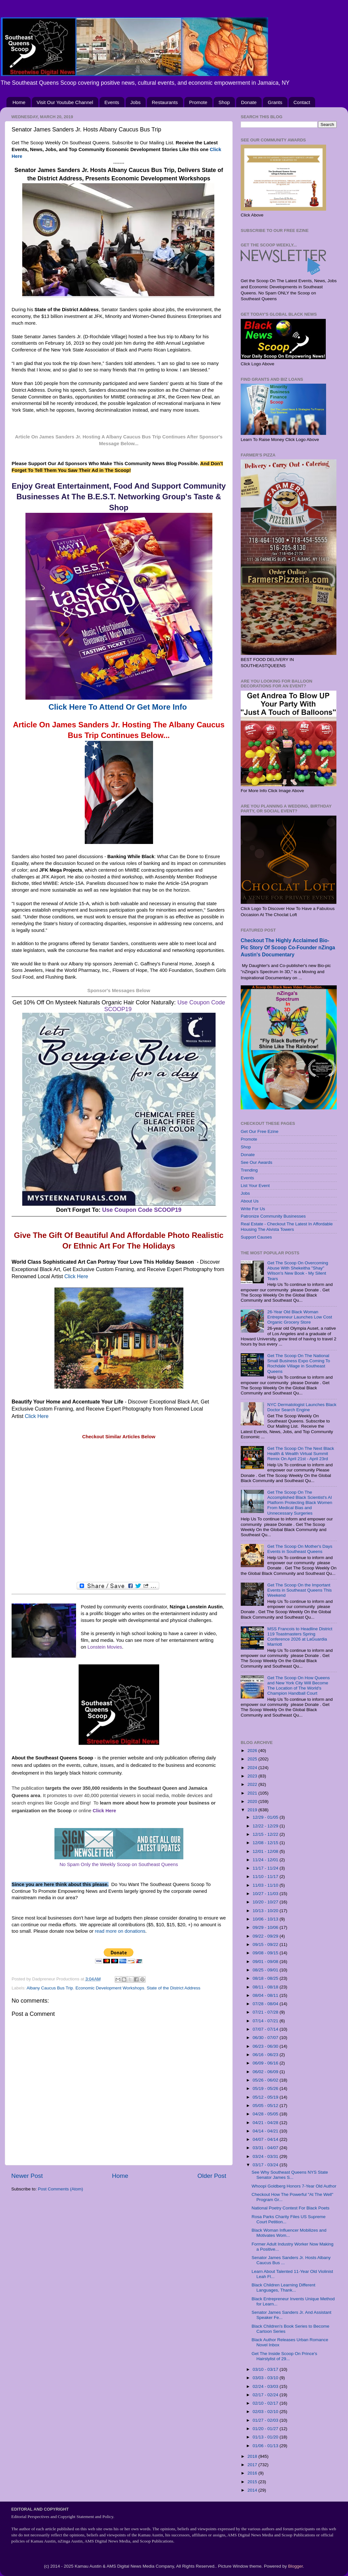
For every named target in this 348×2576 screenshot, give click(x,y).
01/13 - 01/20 (266, 2437)
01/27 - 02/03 (266, 2420)
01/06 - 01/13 (266, 2445)
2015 (252, 2481)
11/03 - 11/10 (266, 1885)
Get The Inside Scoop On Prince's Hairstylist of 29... (284, 2356)
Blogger (295, 2566)
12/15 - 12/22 (266, 1834)
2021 (252, 1793)
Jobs (135, 102)
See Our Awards (256, 1162)
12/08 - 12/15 (266, 1842)
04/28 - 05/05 (266, 2114)
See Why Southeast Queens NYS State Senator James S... (290, 2175)
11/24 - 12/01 (266, 1859)
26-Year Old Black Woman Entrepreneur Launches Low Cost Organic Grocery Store (299, 1317)
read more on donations (120, 1931)
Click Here (76, 1276)
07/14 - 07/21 (266, 2020)
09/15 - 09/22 (266, 1944)
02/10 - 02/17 (266, 2403)
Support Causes (256, 1237)
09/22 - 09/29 (266, 1936)
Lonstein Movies (104, 1647)
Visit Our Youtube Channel (65, 102)
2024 (252, 1767)
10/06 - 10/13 (266, 1919)
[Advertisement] (119, 1511)
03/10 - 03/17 (266, 2369)
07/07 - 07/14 (266, 2029)
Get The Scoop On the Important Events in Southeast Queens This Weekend (299, 1590)
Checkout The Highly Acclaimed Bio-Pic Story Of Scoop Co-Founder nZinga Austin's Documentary (288, 947)
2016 (252, 2473)
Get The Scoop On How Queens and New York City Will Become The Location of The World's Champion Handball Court (298, 1685)
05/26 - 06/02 (266, 2080)
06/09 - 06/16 (266, 2063)
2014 (252, 2490)
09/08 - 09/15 (266, 1952)
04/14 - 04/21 (266, 2131)
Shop (224, 102)
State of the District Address (173, 1988)
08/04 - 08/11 (266, 1995)
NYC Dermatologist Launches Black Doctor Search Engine (301, 1407)
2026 (252, 1750)
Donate (248, 102)
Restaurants (165, 102)
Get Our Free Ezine (259, 1131)
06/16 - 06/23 (266, 2054)
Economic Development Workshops (109, 1988)
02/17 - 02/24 (266, 2394)
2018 (252, 2456)
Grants (275, 102)
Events (111, 102)
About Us (250, 1201)
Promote (198, 102)
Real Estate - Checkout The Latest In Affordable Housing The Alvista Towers (287, 1226)
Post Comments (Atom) (60, 2189)
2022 (252, 1784)
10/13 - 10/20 (266, 1910)
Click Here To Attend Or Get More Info (118, 707)
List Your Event (255, 1185)
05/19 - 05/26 (266, 2088)
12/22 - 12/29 (266, 1826)
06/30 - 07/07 (266, 2037)
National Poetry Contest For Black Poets (291, 2208)
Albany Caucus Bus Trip (50, 1988)
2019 (252, 1809)
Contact (302, 102)
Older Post (212, 2175)
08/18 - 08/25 (266, 1978)
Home (19, 102)
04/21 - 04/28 (266, 2122)
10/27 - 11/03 (266, 1893)
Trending (249, 1170)
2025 (252, 1759)
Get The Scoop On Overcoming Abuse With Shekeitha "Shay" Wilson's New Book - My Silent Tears (297, 1270)
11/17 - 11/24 (266, 1868)
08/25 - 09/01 (266, 1970)
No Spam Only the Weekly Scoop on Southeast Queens (119, 1864)
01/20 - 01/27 (266, 2428)
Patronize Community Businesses (273, 1216)
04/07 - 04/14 (266, 2139)
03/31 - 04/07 (266, 2147)
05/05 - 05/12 (266, 2105)
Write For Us (253, 1208)
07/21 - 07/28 (266, 2012)
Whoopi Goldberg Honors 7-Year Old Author (294, 2186)
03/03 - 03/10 (266, 2377)
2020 (252, 1801)
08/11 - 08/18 (266, 1987)
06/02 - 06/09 (266, 2071)
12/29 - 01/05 (266, 1817)
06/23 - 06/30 (266, 2046)
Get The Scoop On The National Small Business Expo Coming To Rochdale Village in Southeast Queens (298, 1363)
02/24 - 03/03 (266, 2386)
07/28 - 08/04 (266, 2003)
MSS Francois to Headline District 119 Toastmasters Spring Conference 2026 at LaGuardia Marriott (299, 1636)
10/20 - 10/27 (266, 1902)
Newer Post (27, 2175)
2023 (252, 1776)
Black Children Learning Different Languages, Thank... (283, 2288)
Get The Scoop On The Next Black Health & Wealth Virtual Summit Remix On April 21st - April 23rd (300, 1453)
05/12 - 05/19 (266, 2097)
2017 (252, 2464)
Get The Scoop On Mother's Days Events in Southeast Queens (299, 1549)
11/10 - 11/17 (266, 1876)
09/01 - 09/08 (266, 1961)
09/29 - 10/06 (266, 1927)
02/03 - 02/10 (266, 2411)
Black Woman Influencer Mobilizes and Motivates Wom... (289, 2233)
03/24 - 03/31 (266, 2156)
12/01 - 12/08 (266, 1851)
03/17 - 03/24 (266, 2164)
